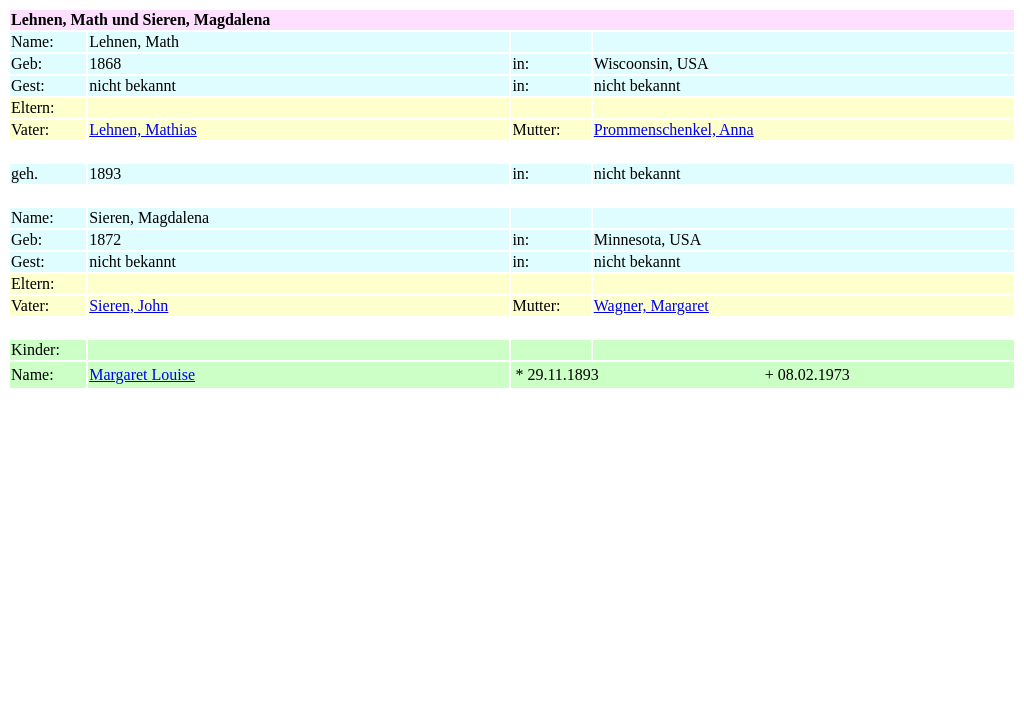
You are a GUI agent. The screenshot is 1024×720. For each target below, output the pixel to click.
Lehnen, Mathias (143, 129)
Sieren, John (128, 305)
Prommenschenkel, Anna (674, 129)
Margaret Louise (142, 374)
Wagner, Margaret (651, 305)
